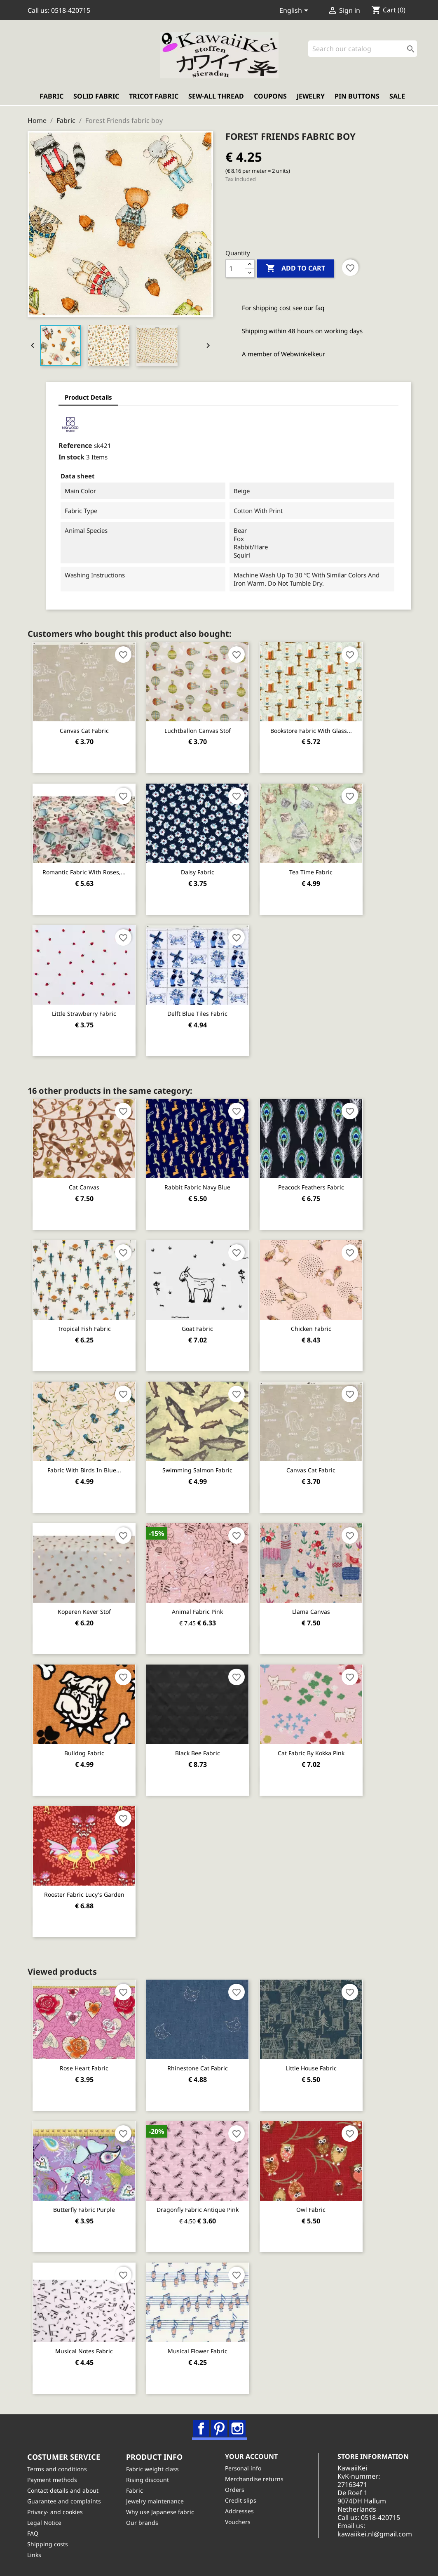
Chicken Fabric (312, 1329)
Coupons (270, 96)
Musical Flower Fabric (198, 2351)
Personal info (243, 2468)
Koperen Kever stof (84, 1611)
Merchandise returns (254, 2479)
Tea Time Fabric (311, 872)
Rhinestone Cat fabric (198, 2068)
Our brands (142, 2523)
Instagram (238, 2428)
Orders (235, 2490)
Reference (69, 445)
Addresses (239, 2511)
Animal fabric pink (198, 1611)
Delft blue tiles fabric (198, 1013)
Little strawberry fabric (84, 1013)
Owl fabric (311, 2209)
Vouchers (238, 2522)
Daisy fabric (198, 872)
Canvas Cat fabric (84, 731)
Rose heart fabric (84, 2068)
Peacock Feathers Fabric (312, 1187)
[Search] (362, 49)
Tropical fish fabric (84, 1329)
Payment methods (52, 2480)
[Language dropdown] (295, 11)
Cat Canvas (84, 1187)
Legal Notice (45, 2523)
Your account (251, 2456)
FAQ (33, 2533)
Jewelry (311, 96)
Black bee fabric (198, 1753)
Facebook (201, 2428)
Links (35, 2555)
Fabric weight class (152, 2469)
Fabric (51, 96)
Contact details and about (63, 2490)
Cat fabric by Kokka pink (312, 1753)
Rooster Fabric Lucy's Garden (84, 1894)
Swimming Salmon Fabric (198, 1470)
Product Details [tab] (82, 397)
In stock (65, 457)
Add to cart (295, 268)
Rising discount (147, 2480)
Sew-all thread (216, 96)
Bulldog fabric (84, 1753)
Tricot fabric (153, 96)
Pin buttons (357, 96)
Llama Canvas (312, 1611)
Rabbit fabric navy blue (198, 1187)
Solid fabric (96, 96)
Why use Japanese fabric (160, 2512)
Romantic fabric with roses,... (84, 872)
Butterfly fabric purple (84, 2209)
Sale (397, 96)
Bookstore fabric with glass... (312, 731)
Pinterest (219, 2428)
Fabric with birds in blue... (84, 1470)
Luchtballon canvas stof (198, 731)
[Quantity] (235, 268)
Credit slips (241, 2500)
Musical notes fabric (84, 2351)
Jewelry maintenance (155, 2501)
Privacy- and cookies (55, 2512)
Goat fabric (198, 1329)
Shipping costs (48, 2544)
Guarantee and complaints (64, 2501)
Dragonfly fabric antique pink (198, 2209)
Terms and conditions (57, 2469)
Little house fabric (311, 2068)
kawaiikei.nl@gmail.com (376, 2533)
